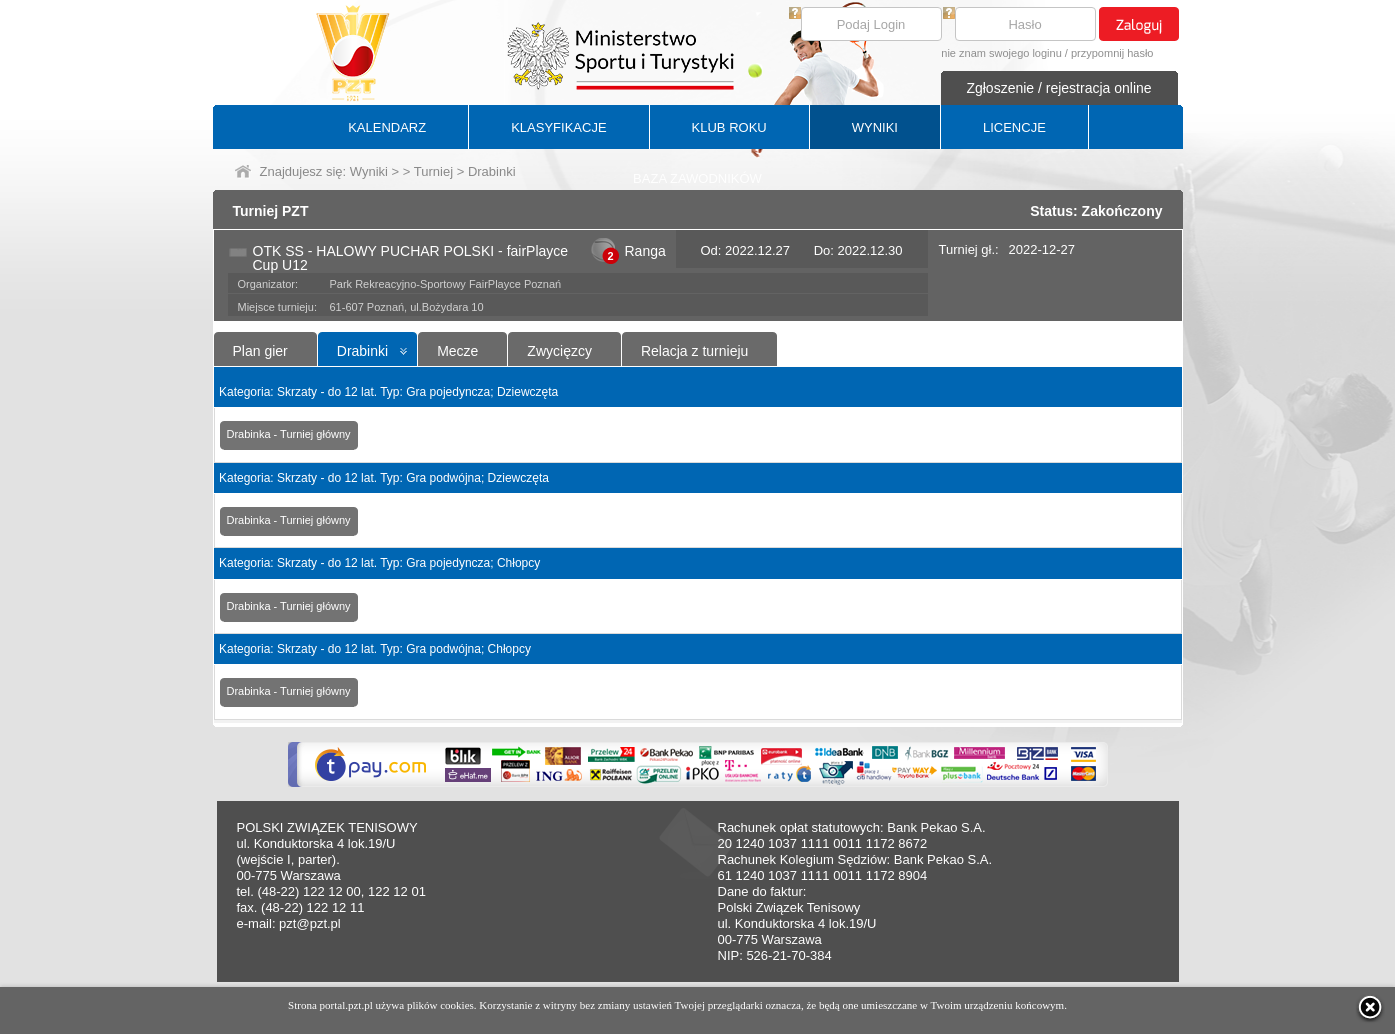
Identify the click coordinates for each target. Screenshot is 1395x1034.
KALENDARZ (387, 127)
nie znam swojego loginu (1001, 53)
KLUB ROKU (729, 127)
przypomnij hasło (1112, 53)
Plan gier (260, 351)
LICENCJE (1014, 127)
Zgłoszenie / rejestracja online (1058, 88)
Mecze (457, 351)
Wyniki (369, 171)
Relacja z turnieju (694, 351)
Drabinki (362, 351)
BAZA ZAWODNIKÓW (697, 178)
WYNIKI (875, 127)
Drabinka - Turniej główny (289, 434)
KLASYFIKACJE (558, 127)
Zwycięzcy (559, 351)
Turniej (433, 171)
